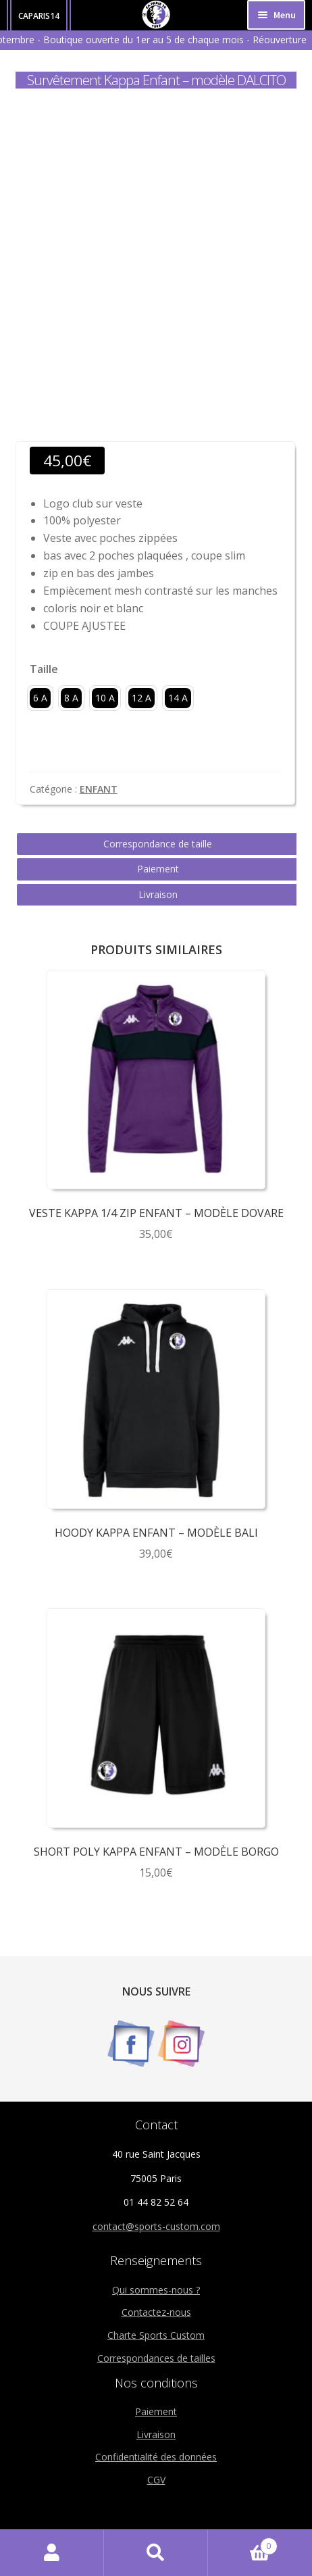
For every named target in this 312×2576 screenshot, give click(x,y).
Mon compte (52, 2553)
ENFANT (99, 789)
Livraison (158, 894)
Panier (243, 2543)
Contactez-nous (156, 2312)
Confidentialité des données (156, 2456)
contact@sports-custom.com (156, 2226)
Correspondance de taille (157, 843)
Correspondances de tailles (156, 2358)
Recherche (156, 2553)
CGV (156, 2479)
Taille (44, 669)
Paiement (158, 868)
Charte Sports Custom (156, 2335)
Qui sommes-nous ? (156, 2289)
